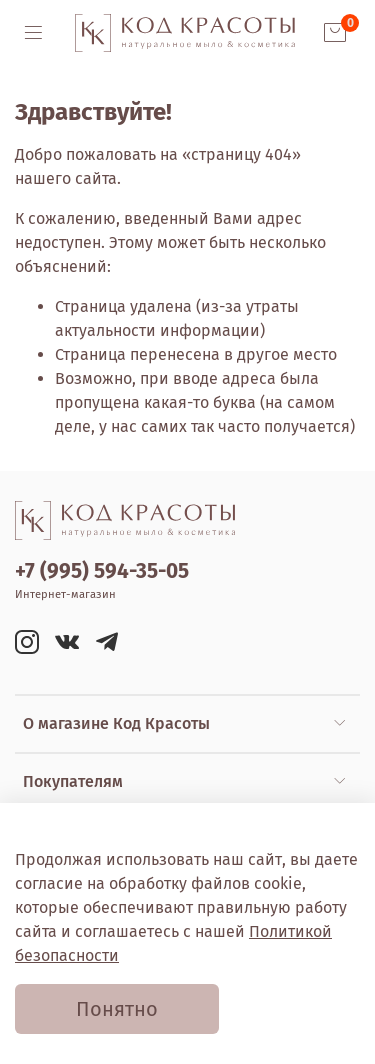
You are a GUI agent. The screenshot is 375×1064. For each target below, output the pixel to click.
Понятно (117, 1009)
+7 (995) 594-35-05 (102, 571)
